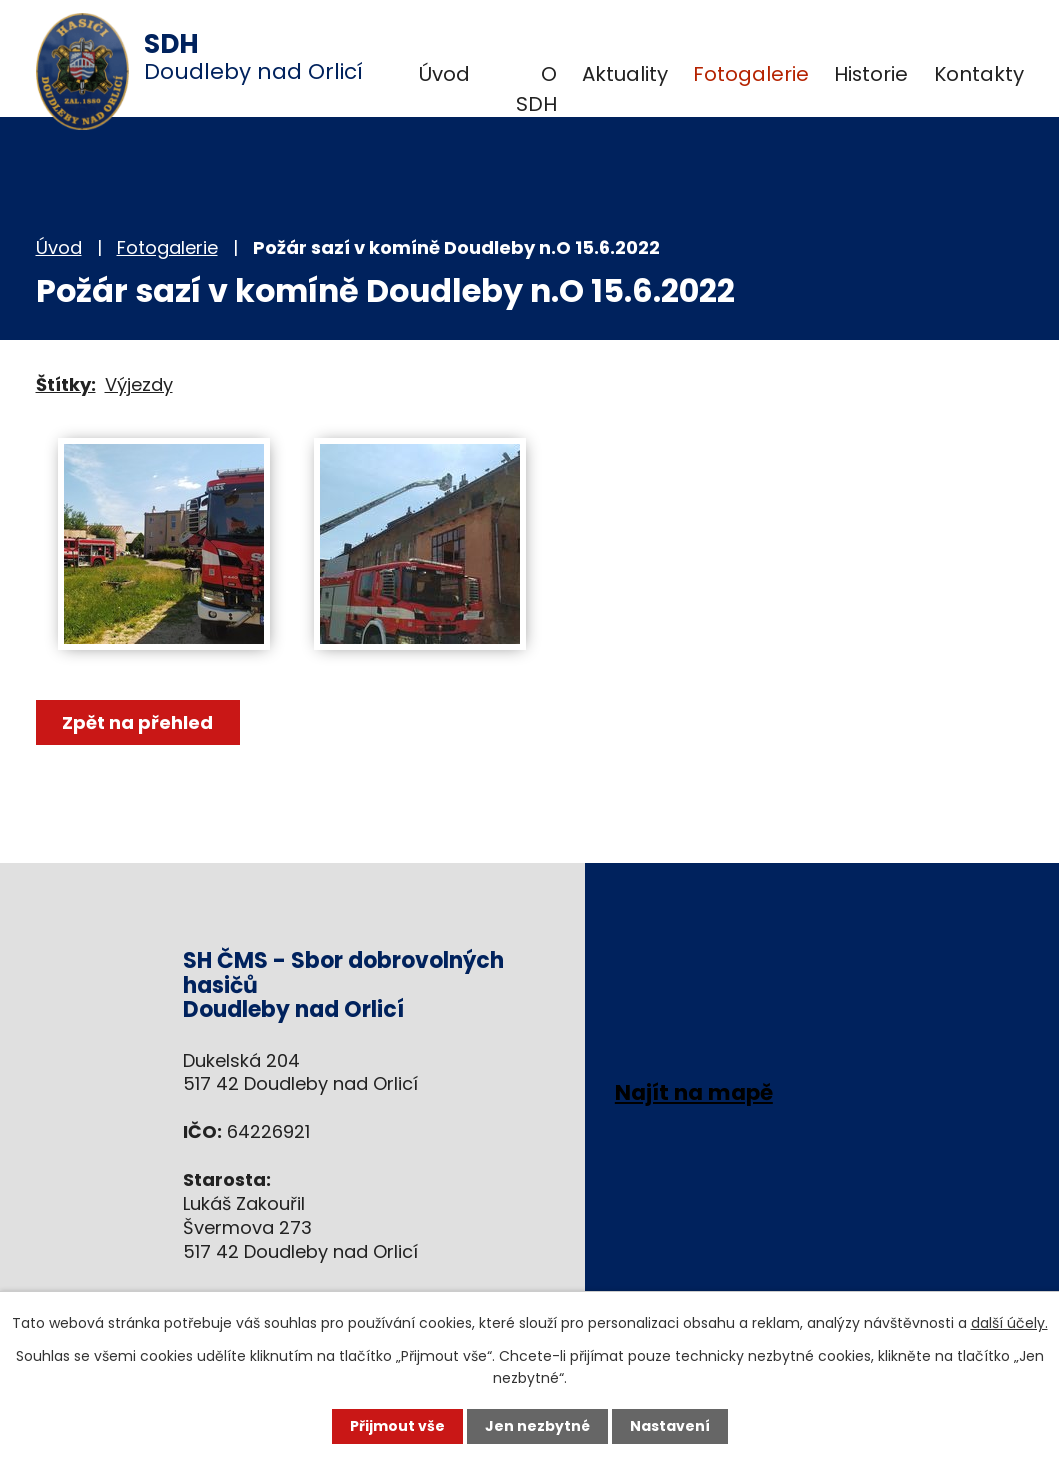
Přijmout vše (397, 1426)
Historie (871, 74)
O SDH (536, 89)
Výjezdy (139, 384)
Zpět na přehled (138, 722)
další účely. (1009, 1323)
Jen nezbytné (537, 1426)
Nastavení (670, 1426)
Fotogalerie (751, 74)
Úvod (444, 74)
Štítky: (66, 384)
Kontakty (979, 74)
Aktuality (625, 74)
